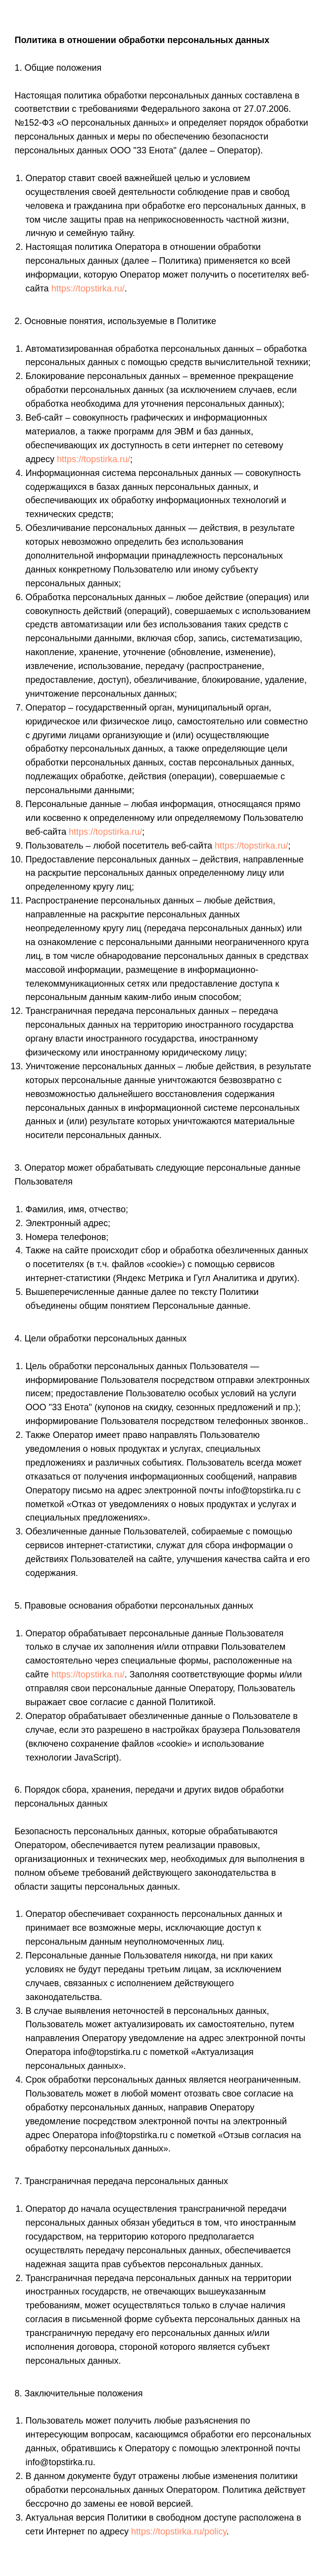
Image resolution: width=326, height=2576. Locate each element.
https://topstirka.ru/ (88, 288)
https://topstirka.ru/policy (179, 2531)
